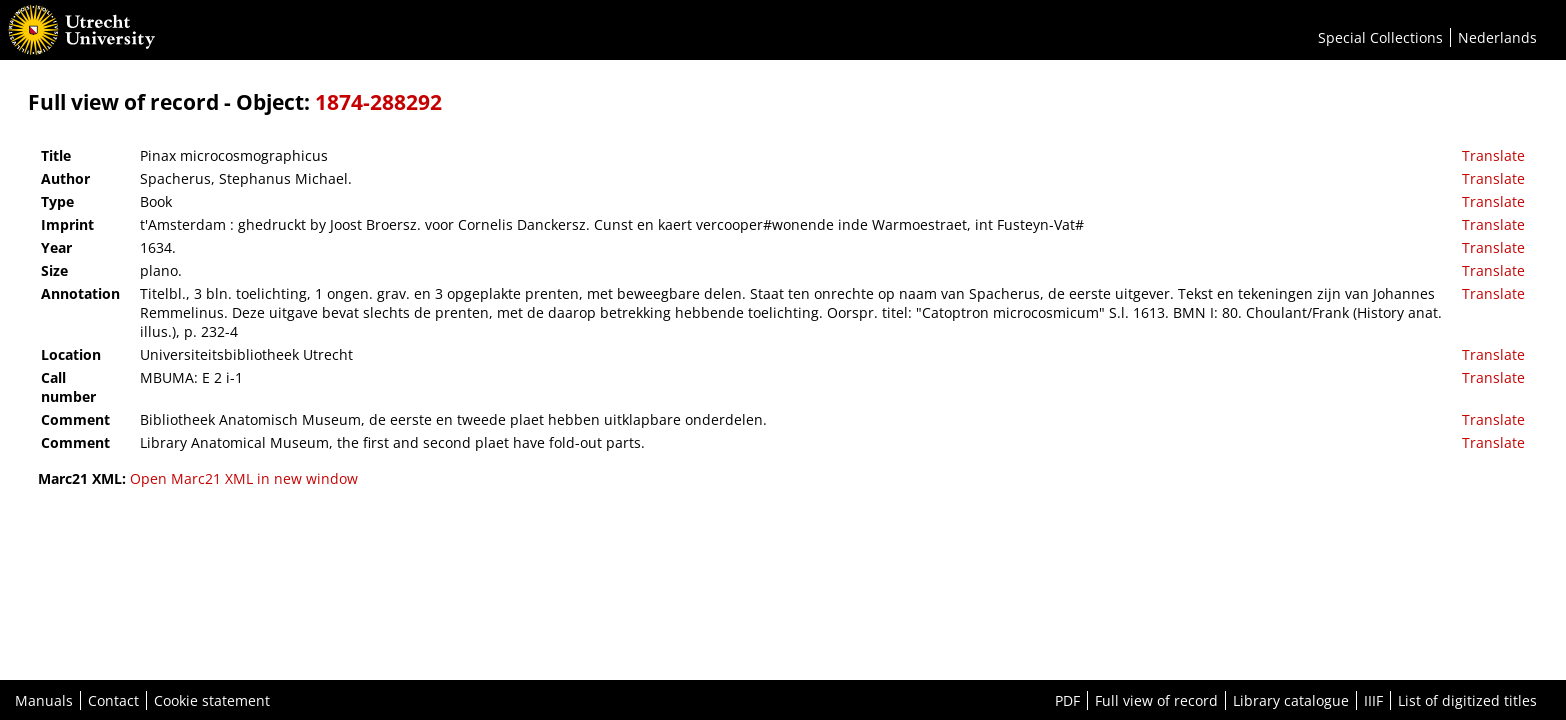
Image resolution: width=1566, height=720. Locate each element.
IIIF (1373, 700)
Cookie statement (212, 700)
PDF (1067, 700)
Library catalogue (1291, 700)
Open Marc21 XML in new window (244, 478)
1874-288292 (378, 102)
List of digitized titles (1467, 700)
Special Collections (1380, 37)
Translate (1493, 155)
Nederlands (1497, 37)
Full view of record (1156, 700)
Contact (113, 700)
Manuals (44, 700)
